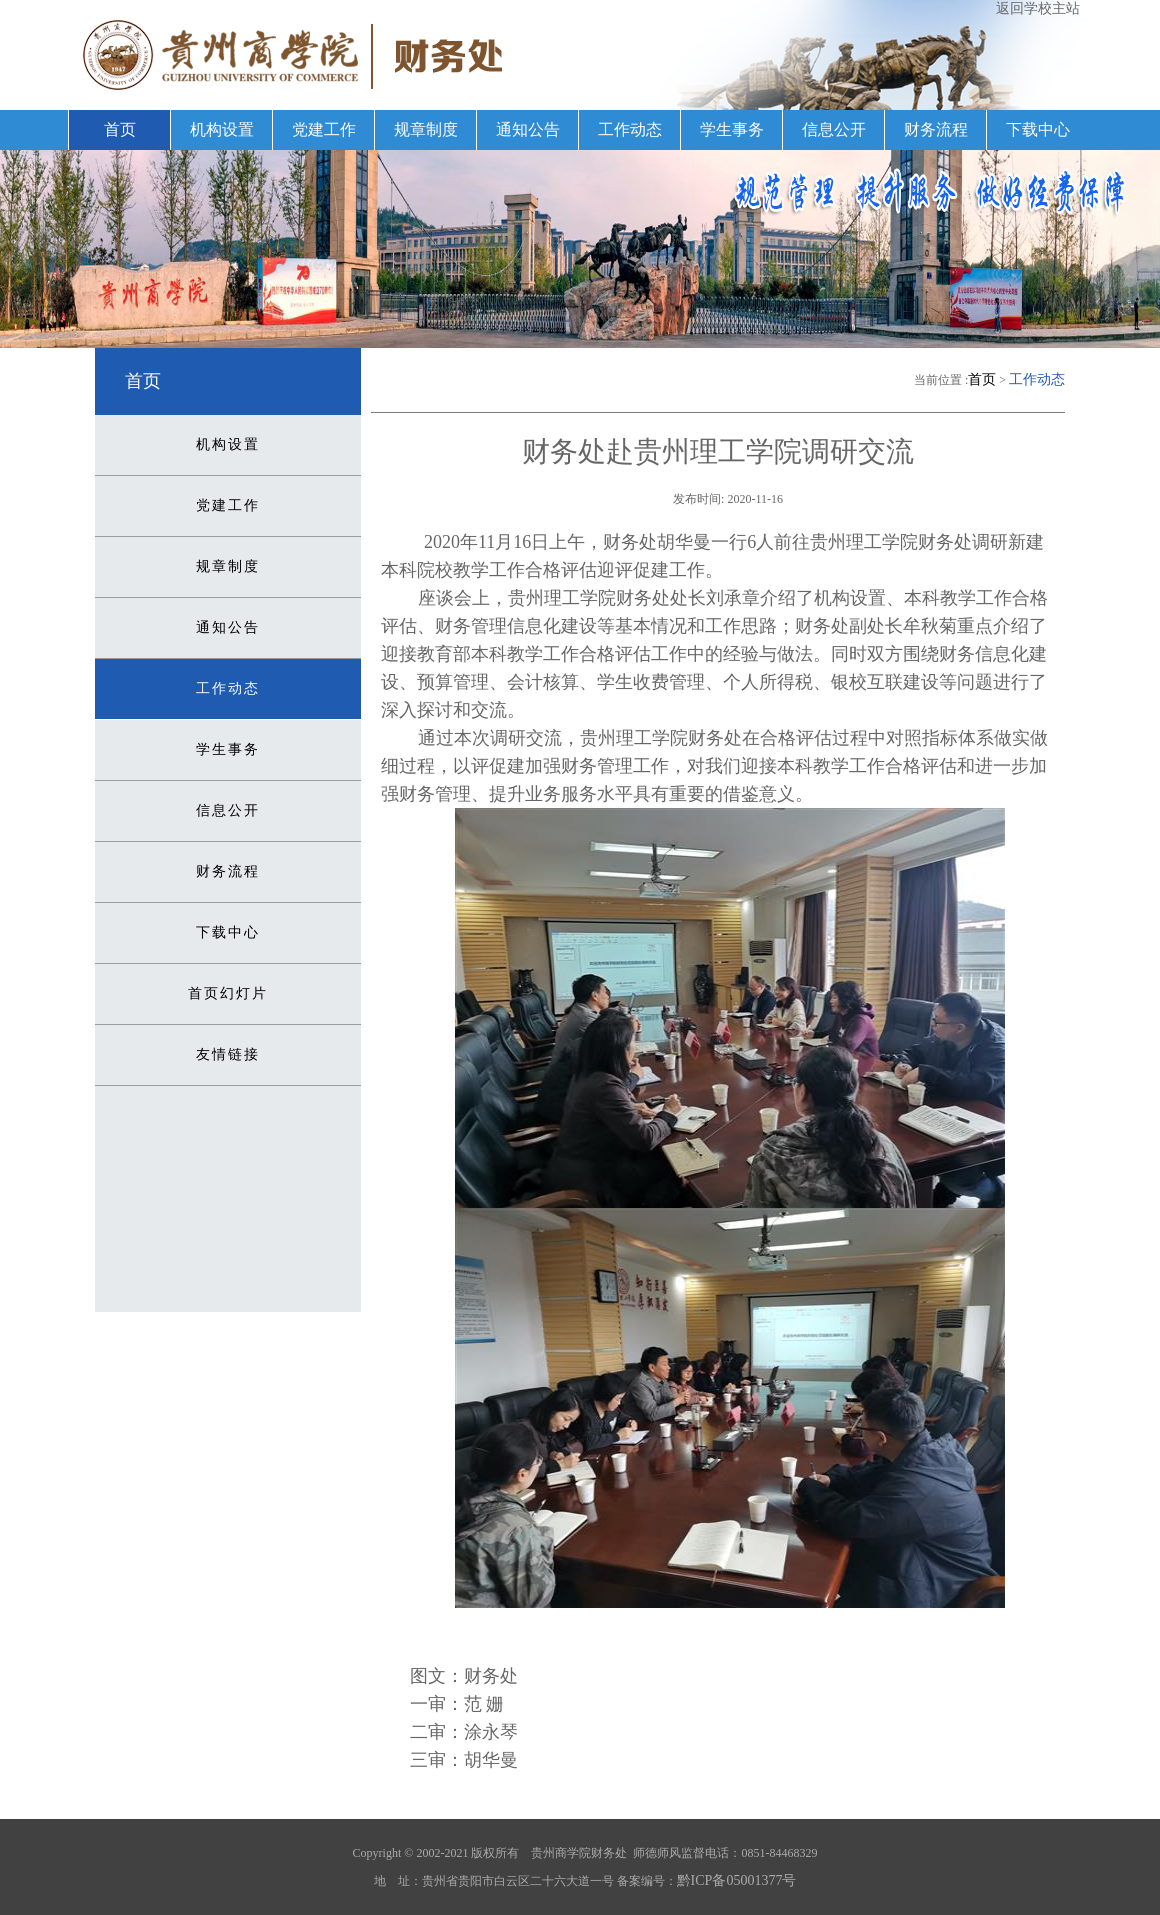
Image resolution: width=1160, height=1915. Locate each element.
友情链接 (228, 1054)
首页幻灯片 (228, 993)
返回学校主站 (1038, 8)
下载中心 (1038, 129)
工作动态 (630, 129)
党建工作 (324, 129)
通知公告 (528, 129)
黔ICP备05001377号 (737, 1880)
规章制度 (426, 129)
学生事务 (732, 129)
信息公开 (834, 129)
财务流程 (936, 129)
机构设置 (222, 129)
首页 (120, 129)
